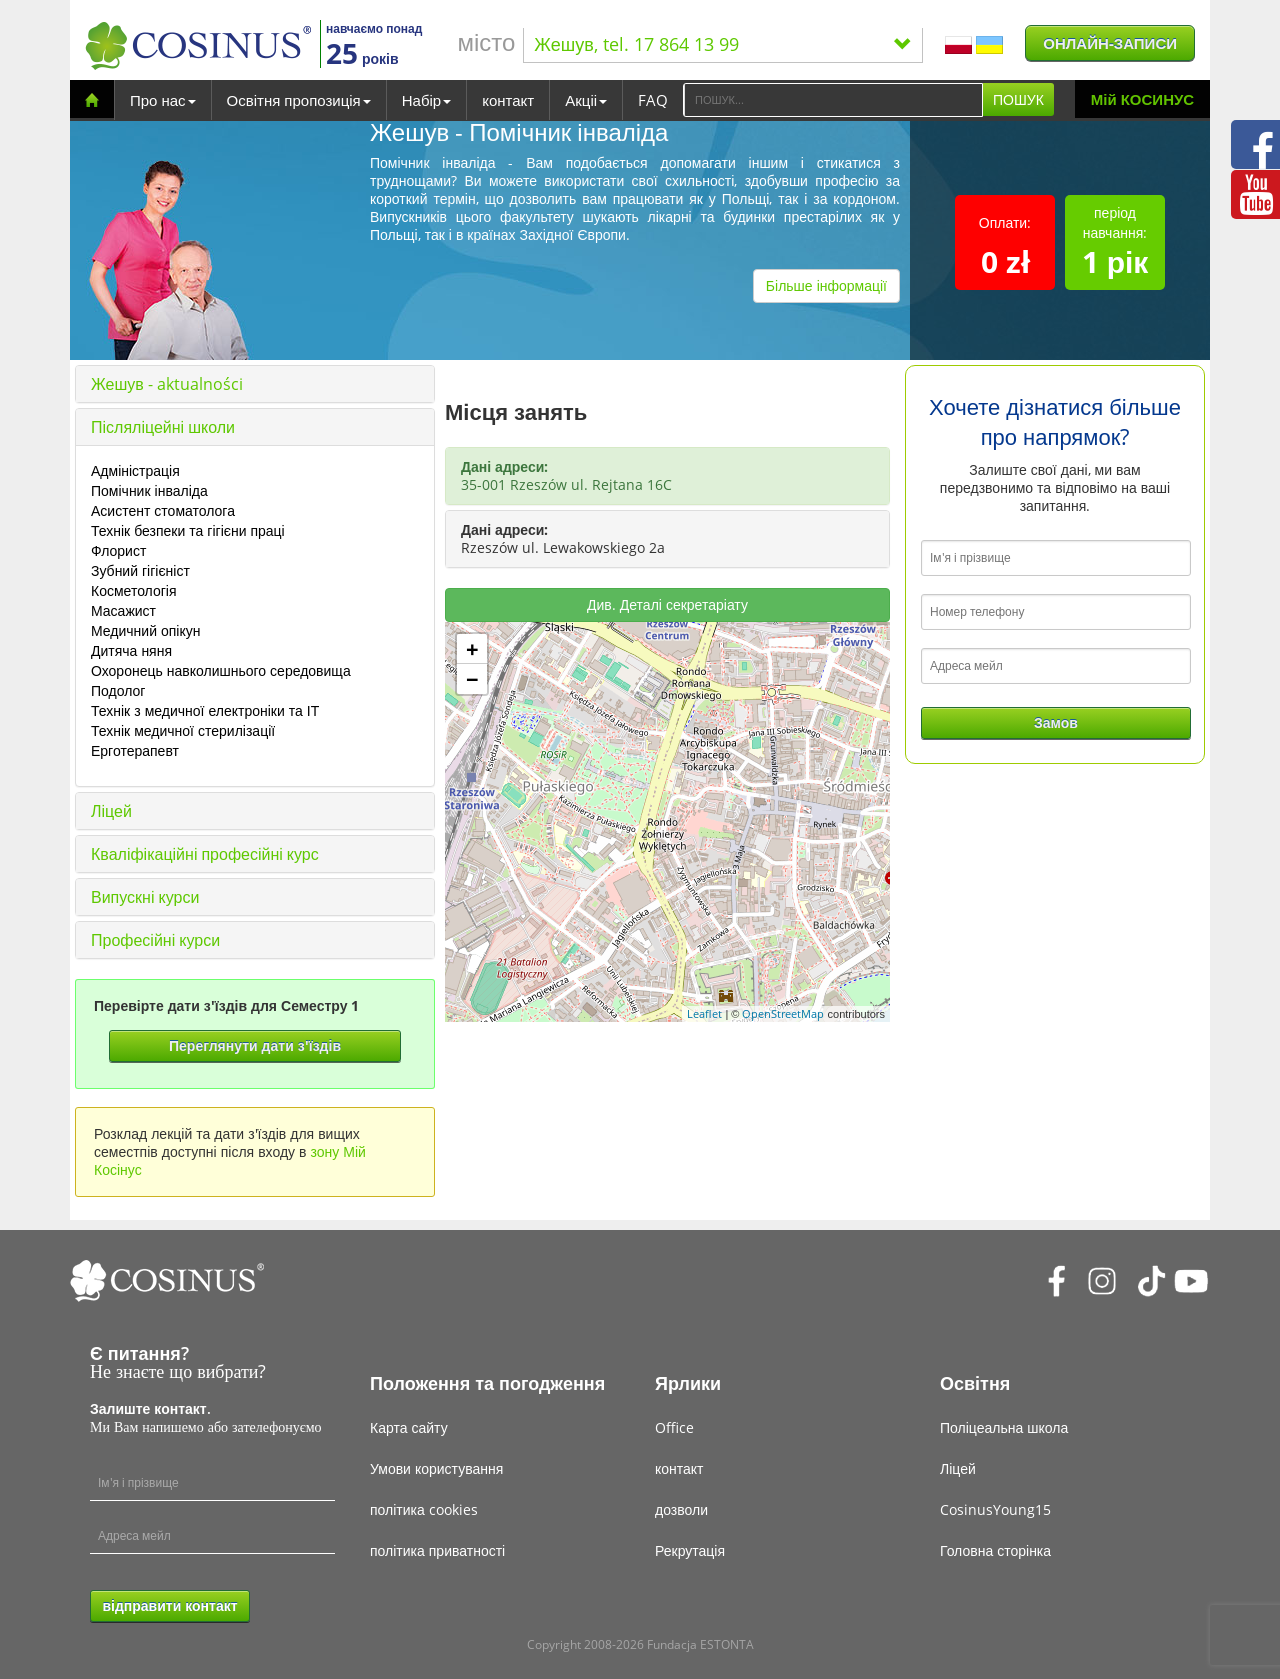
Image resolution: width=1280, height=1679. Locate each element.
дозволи (681, 1509)
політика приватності (437, 1550)
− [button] (472, 679)
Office (674, 1427)
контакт (508, 100)
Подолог (118, 690)
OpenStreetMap (783, 1013)
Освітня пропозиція (299, 100)
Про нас (163, 100)
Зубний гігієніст (140, 570)
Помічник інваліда (149, 490)
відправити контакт (169, 1605)
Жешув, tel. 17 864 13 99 (723, 44)
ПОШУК (1018, 99)
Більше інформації (826, 285)
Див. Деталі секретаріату (667, 604)
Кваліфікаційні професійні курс (205, 854)
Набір (426, 100)
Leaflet (704, 1013)
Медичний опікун (145, 630)
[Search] (833, 100)
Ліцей (111, 811)
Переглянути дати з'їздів (255, 1045)
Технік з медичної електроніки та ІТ (205, 710)
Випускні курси (145, 897)
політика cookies (424, 1509)
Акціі (586, 100)
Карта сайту (409, 1427)
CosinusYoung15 (995, 1509)
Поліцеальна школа (1004, 1427)
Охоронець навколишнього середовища (221, 670)
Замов (1056, 722)
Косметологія (134, 590)
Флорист (118, 550)
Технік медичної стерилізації (183, 730)
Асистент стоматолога (163, 510)
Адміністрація (135, 470)
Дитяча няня (131, 650)
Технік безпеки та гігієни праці (188, 530)
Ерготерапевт (135, 750)
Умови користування (436, 1468)
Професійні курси (155, 940)
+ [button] (472, 649)
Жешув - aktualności (167, 384)
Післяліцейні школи (163, 427)
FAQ (653, 100)
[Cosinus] (198, 45)
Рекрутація (690, 1550)
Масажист (123, 610)
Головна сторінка (995, 1550)
